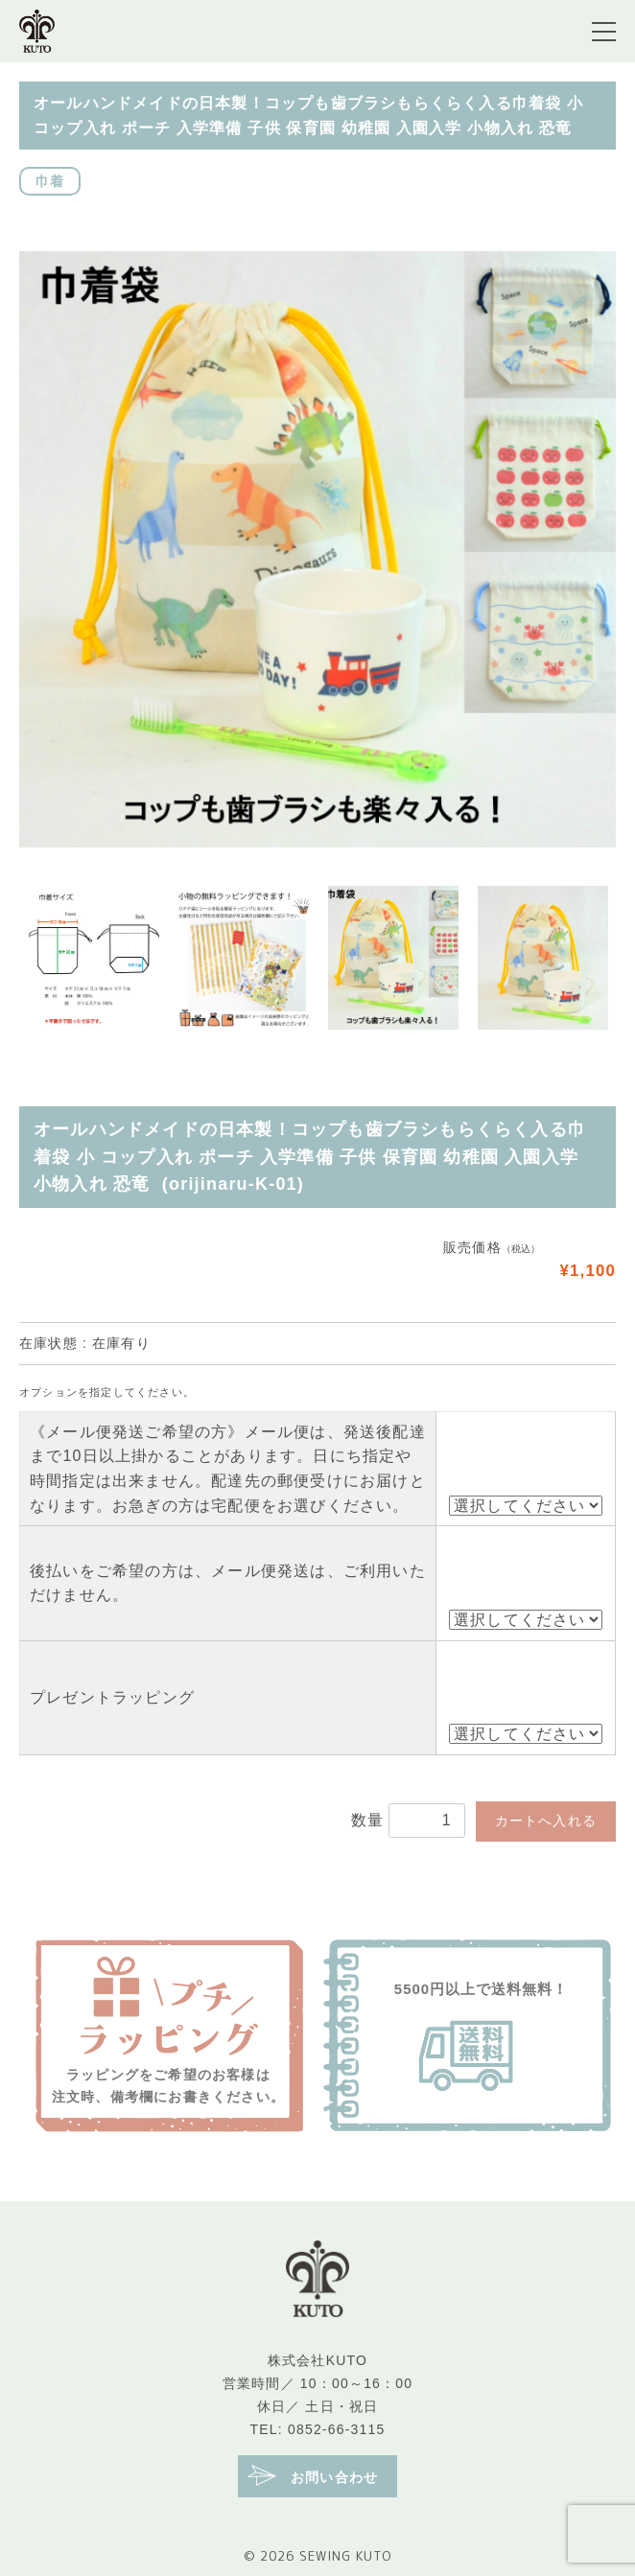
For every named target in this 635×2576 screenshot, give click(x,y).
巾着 (49, 181)
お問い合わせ (312, 2475)
